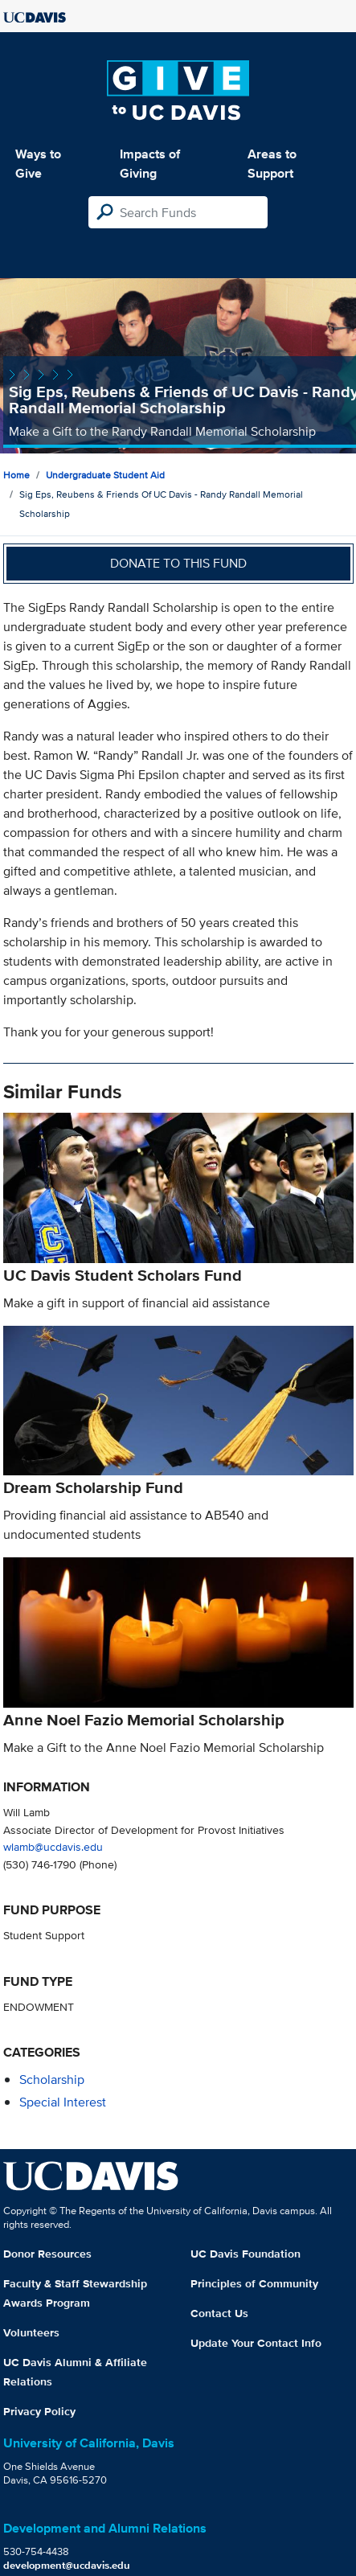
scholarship (51, 2079)
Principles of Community (254, 2283)
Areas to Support (272, 164)
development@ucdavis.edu (66, 2565)
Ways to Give (38, 164)
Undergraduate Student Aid (105, 475)
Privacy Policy (39, 2411)
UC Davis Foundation (245, 2254)
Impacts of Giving (150, 164)
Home (16, 475)
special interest (62, 2102)
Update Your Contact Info (255, 2343)
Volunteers (31, 2332)
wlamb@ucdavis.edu (53, 1846)
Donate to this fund (178, 563)
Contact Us (219, 2313)
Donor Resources (47, 2254)
